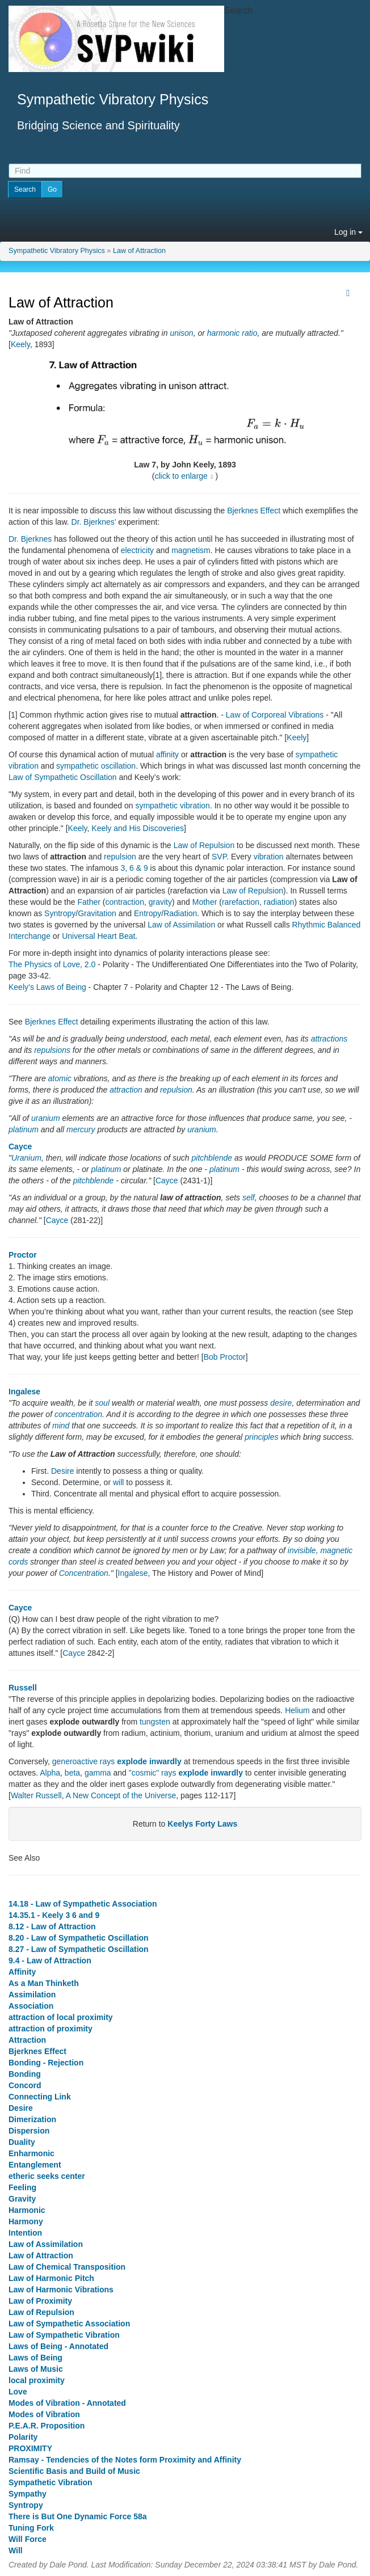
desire (281, 1402)
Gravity (22, 2198)
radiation (279, 902)
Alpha (50, 1772)
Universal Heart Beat (98, 936)
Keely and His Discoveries (137, 828)
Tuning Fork (31, 2527)
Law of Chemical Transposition (67, 2266)
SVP (219, 856)
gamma (98, 1772)
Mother (204, 902)
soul (102, 1402)
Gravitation (97, 913)
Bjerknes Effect (253, 510)
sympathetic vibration (172, 805)
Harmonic (27, 2210)
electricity (137, 550)
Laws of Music (36, 2368)
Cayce (20, 1146)
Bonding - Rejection (46, 2062)
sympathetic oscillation (96, 765)
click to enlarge (181, 475)
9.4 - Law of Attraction (50, 1960)
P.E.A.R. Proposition (47, 2425)
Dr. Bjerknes (30, 538)
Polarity (23, 2437)
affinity (167, 754)
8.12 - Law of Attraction (52, 1926)
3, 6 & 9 (134, 867)
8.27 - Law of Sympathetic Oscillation (79, 1949)
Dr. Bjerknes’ (94, 521)
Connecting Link (40, 2096)
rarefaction (240, 902)
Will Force (28, 2539)
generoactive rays (83, 1761)
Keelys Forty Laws (202, 1823)
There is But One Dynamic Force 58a (78, 2516)
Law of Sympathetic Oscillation (63, 777)
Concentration (83, 1573)
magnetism (190, 550)
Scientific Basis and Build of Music (74, 2471)
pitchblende (211, 1157)
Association (31, 2005)
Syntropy (59, 913)
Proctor (23, 1254)
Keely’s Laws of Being (47, 987)
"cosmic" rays (152, 1772)
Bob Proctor (225, 1356)
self (248, 1197)
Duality (22, 2142)
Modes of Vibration (44, 2414)
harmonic (223, 333)
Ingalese (24, 1391)
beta (72, 1772)
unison (181, 333)
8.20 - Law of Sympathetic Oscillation (79, 1937)
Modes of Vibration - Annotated (67, 2403)
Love (18, 2391)
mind (60, 1425)
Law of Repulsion (204, 845)
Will (16, 2550)
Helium (297, 1710)
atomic (60, 1078)
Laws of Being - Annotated (58, 2346)
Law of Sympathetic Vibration (64, 2334)
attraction (126, 1089)
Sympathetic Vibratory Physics (57, 251)
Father (88, 902)
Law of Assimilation (181, 924)
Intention (25, 2232)
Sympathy (28, 2493)
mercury (80, 1129)
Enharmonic (31, 2153)
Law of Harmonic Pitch (51, 2278)
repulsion (120, 856)
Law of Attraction (139, 251)
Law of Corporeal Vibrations (275, 714)
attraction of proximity (51, 2028)
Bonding (25, 2073)
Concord (25, 2085)
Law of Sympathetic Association (69, 2323)
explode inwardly (149, 1761)
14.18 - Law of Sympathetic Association (83, 1903)
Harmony (26, 2221)
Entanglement (35, 2164)
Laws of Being (35, 2357)
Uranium (26, 1157)
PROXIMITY (30, 2448)
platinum (24, 1129)
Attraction (27, 2039)
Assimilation (32, 1994)
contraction (124, 902)
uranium (45, 1118)
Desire (62, 1470)
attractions (329, 1038)
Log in (348, 232)
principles (261, 1436)
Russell (23, 1687)
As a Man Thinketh (44, 1983)
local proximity (37, 2380)
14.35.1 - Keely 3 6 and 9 (54, 1915)
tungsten (155, 1721)
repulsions (52, 1050)
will (118, 1482)
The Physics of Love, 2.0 (52, 964)
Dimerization (32, 2119)
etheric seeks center (47, 2176)
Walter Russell (36, 1795)
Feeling (22, 2187)
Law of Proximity (40, 2300)
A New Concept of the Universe (121, 1795)
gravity (160, 902)
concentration (78, 1414)
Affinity (22, 1971)
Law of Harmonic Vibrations (61, 2289)
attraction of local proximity (61, 2017)
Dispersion (29, 2130)
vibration (269, 856)
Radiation (180, 913)
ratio (249, 333)
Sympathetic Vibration (51, 2482)
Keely (20, 344)
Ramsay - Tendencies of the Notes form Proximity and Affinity (125, 2459)
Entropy (147, 913)
